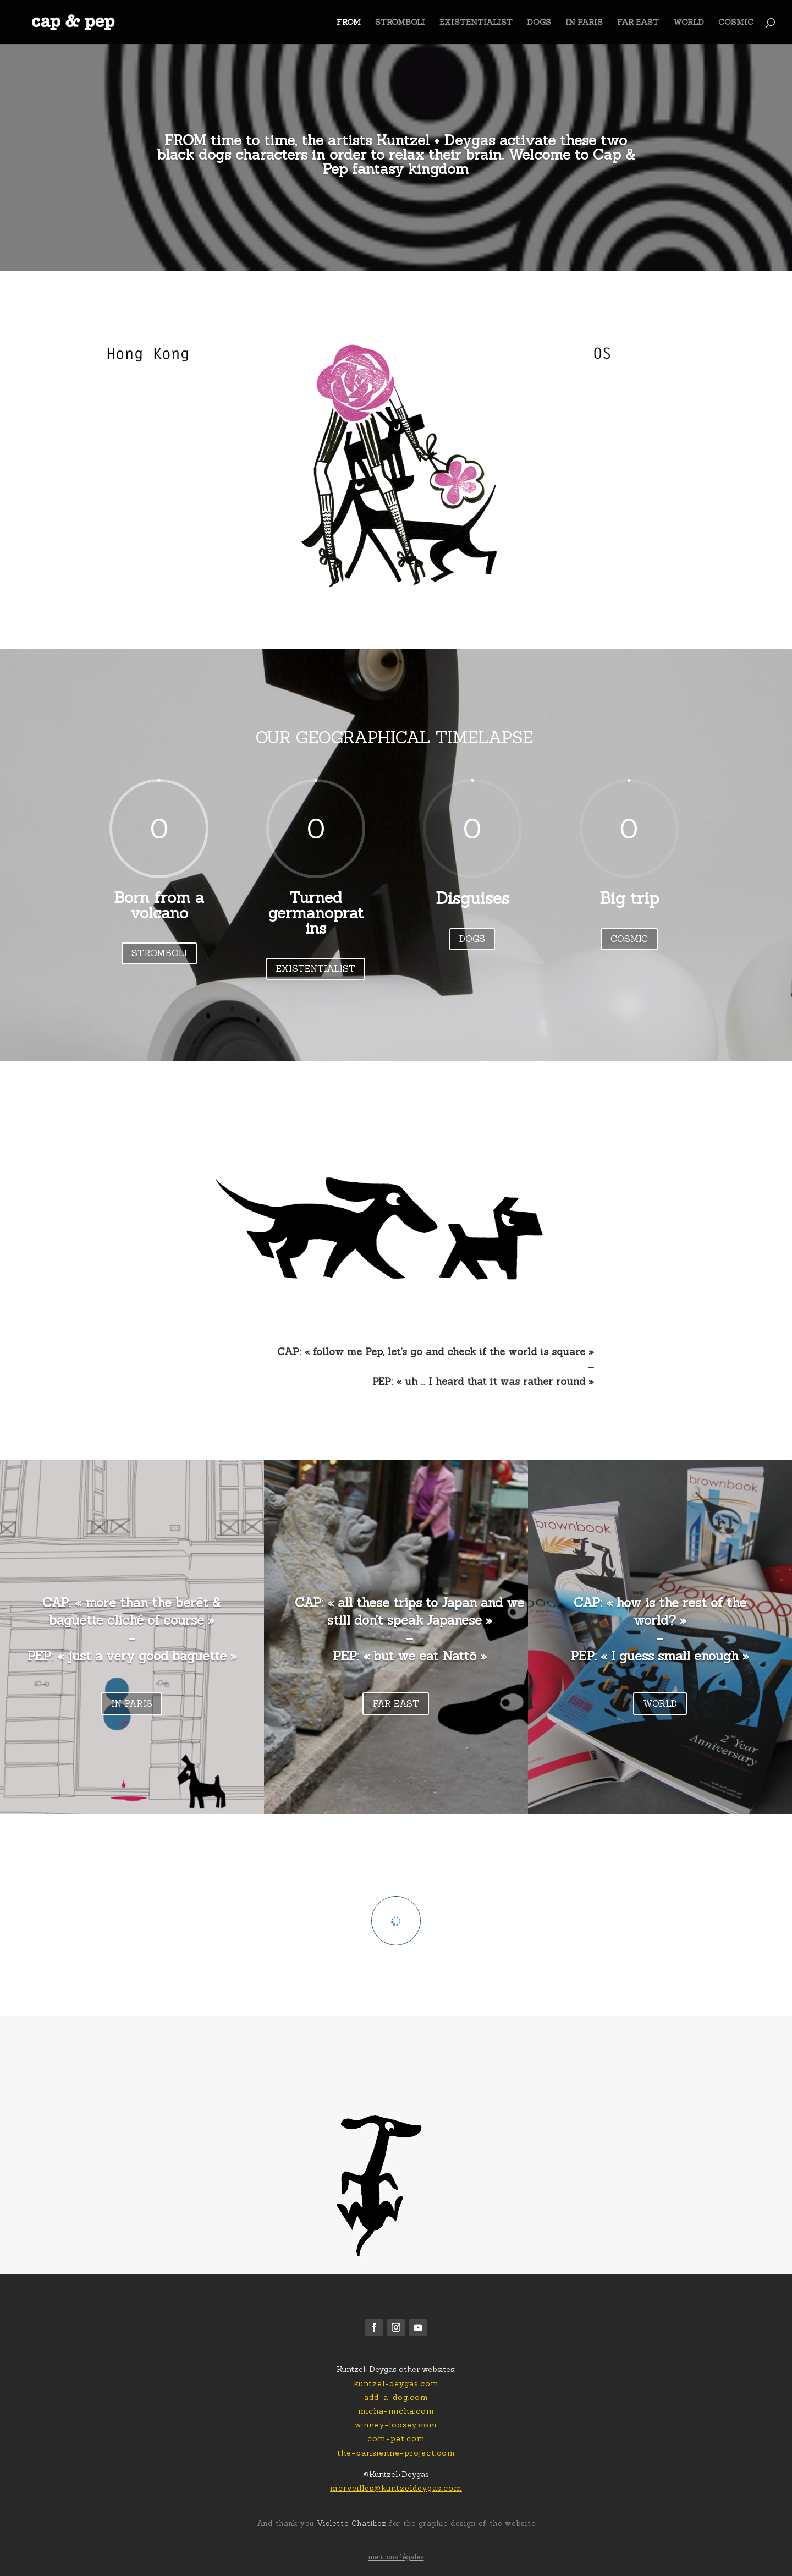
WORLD (688, 22)
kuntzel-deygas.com (396, 2383)
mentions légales (396, 2557)
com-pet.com (396, 2438)
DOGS (539, 22)
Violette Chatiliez (350, 2523)
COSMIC (736, 22)
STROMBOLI (400, 22)
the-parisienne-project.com (396, 2453)
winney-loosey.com (396, 2425)
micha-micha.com (396, 2411)
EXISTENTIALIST (476, 22)
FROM (349, 22)
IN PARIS (584, 22)
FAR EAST (638, 22)
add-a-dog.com (396, 2397)
